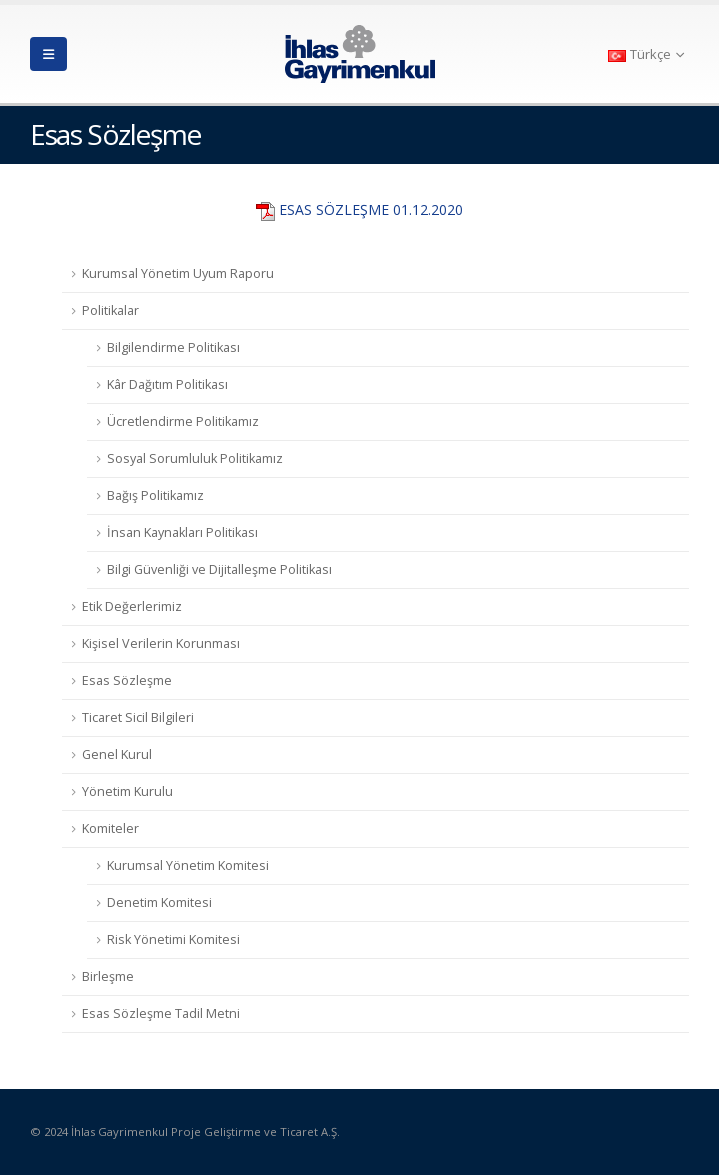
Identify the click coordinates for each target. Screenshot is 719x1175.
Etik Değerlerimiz (132, 606)
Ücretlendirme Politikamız (183, 421)
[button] (48, 54)
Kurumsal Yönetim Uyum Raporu (178, 273)
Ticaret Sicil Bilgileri (138, 717)
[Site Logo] (360, 54)
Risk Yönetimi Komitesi (173, 939)
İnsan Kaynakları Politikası (182, 532)
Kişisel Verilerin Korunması (161, 643)
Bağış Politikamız (155, 495)
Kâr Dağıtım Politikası (167, 384)
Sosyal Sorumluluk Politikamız (195, 458)
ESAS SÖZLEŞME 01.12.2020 (371, 209)
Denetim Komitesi (159, 902)
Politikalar (110, 310)
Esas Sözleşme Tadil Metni (161, 1013)
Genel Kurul (117, 754)
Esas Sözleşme (127, 680)
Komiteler (110, 828)
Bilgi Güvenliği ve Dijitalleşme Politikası (219, 569)
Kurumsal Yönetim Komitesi (188, 865)
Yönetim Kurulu (127, 791)
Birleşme (108, 976)
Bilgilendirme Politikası (173, 347)
